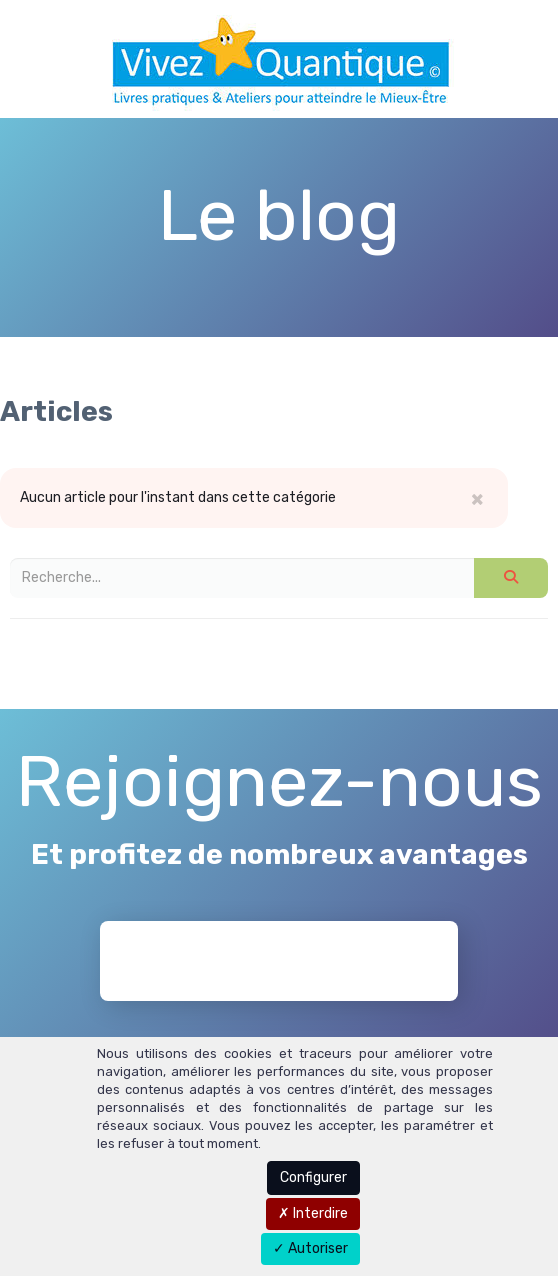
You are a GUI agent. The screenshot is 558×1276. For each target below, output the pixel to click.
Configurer (313, 1177)
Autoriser (310, 1248)
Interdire (313, 1213)
